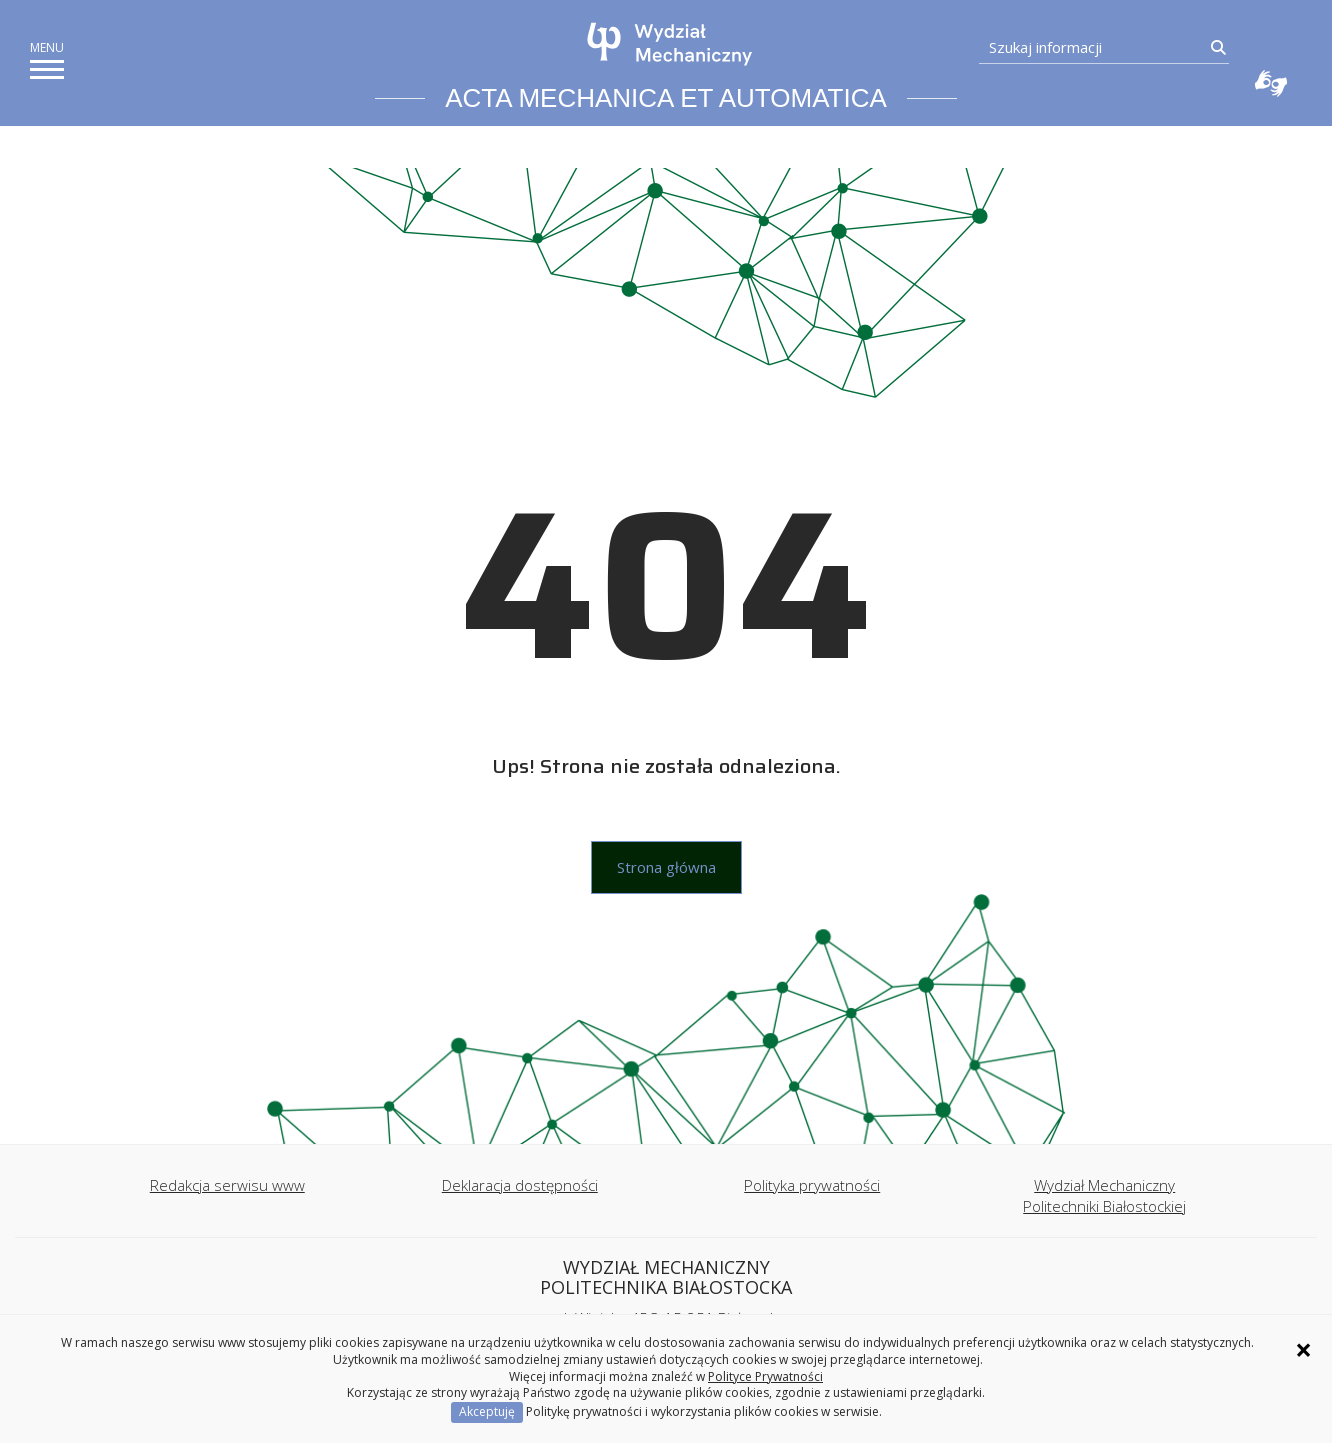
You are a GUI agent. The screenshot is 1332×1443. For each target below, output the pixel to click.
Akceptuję (487, 1411)
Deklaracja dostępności (520, 1185)
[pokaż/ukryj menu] (47, 69)
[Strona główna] (670, 44)
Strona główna (666, 867)
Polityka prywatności (812, 1185)
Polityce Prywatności (765, 1376)
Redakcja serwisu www (227, 1185)
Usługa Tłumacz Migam (1271, 83)
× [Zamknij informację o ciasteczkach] (1303, 1350)
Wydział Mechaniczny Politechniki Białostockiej (1104, 1195)
